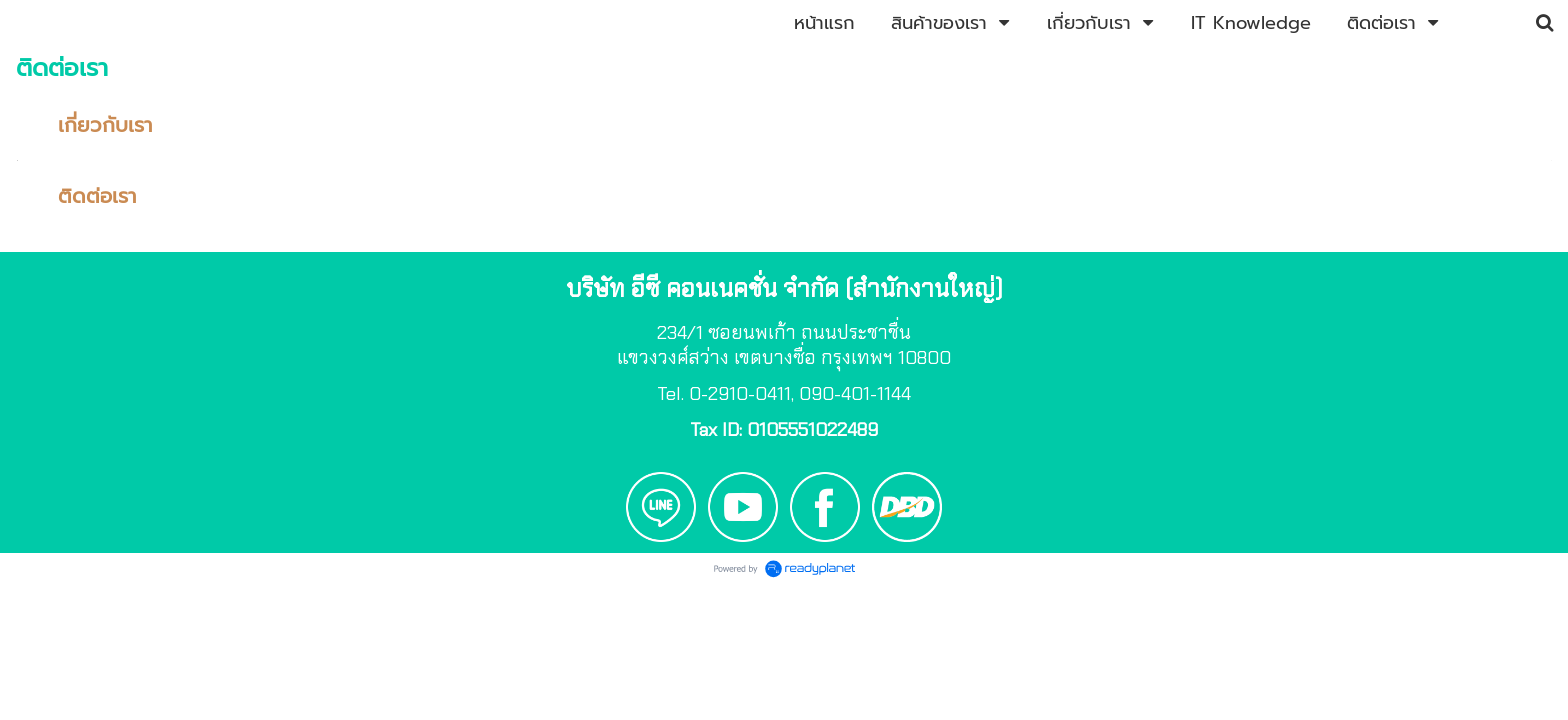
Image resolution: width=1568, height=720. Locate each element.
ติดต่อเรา (97, 196)
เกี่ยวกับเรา (105, 125)
